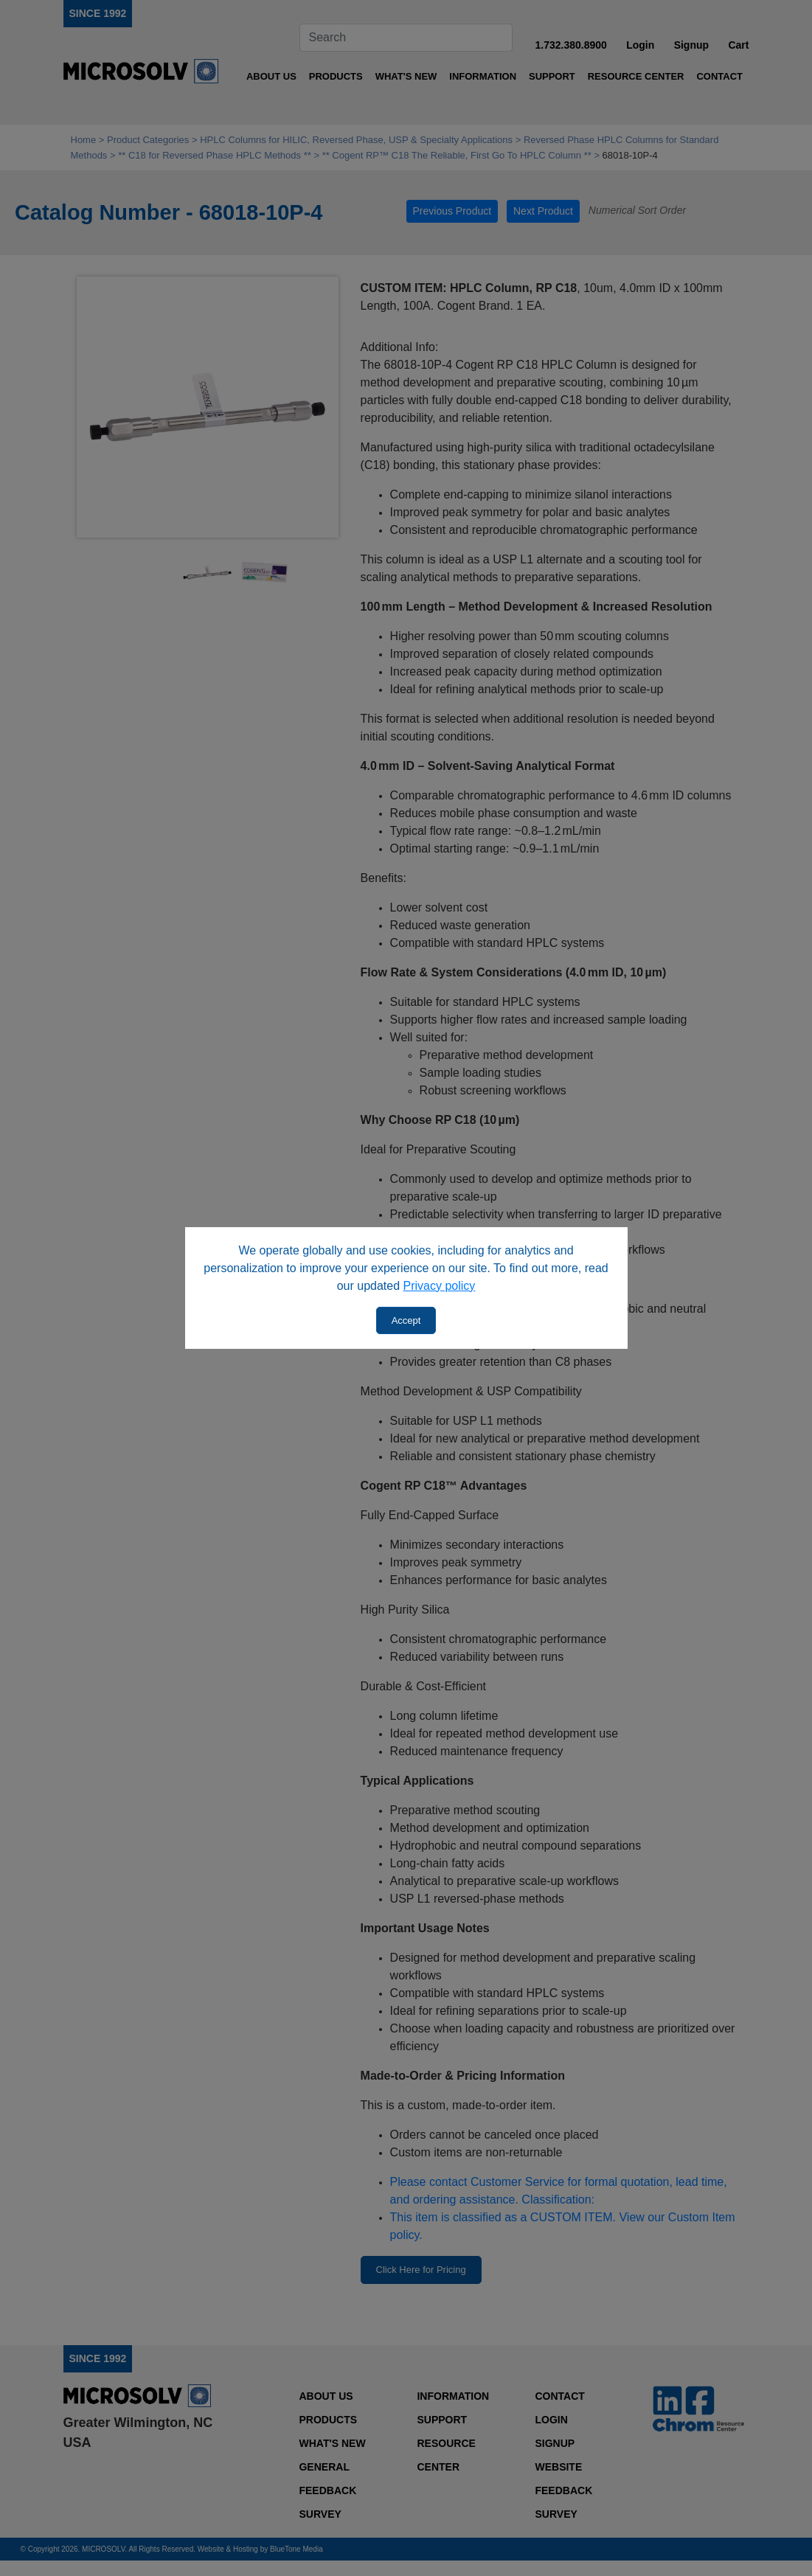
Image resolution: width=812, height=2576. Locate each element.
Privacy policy (439, 1286)
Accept (406, 1320)
